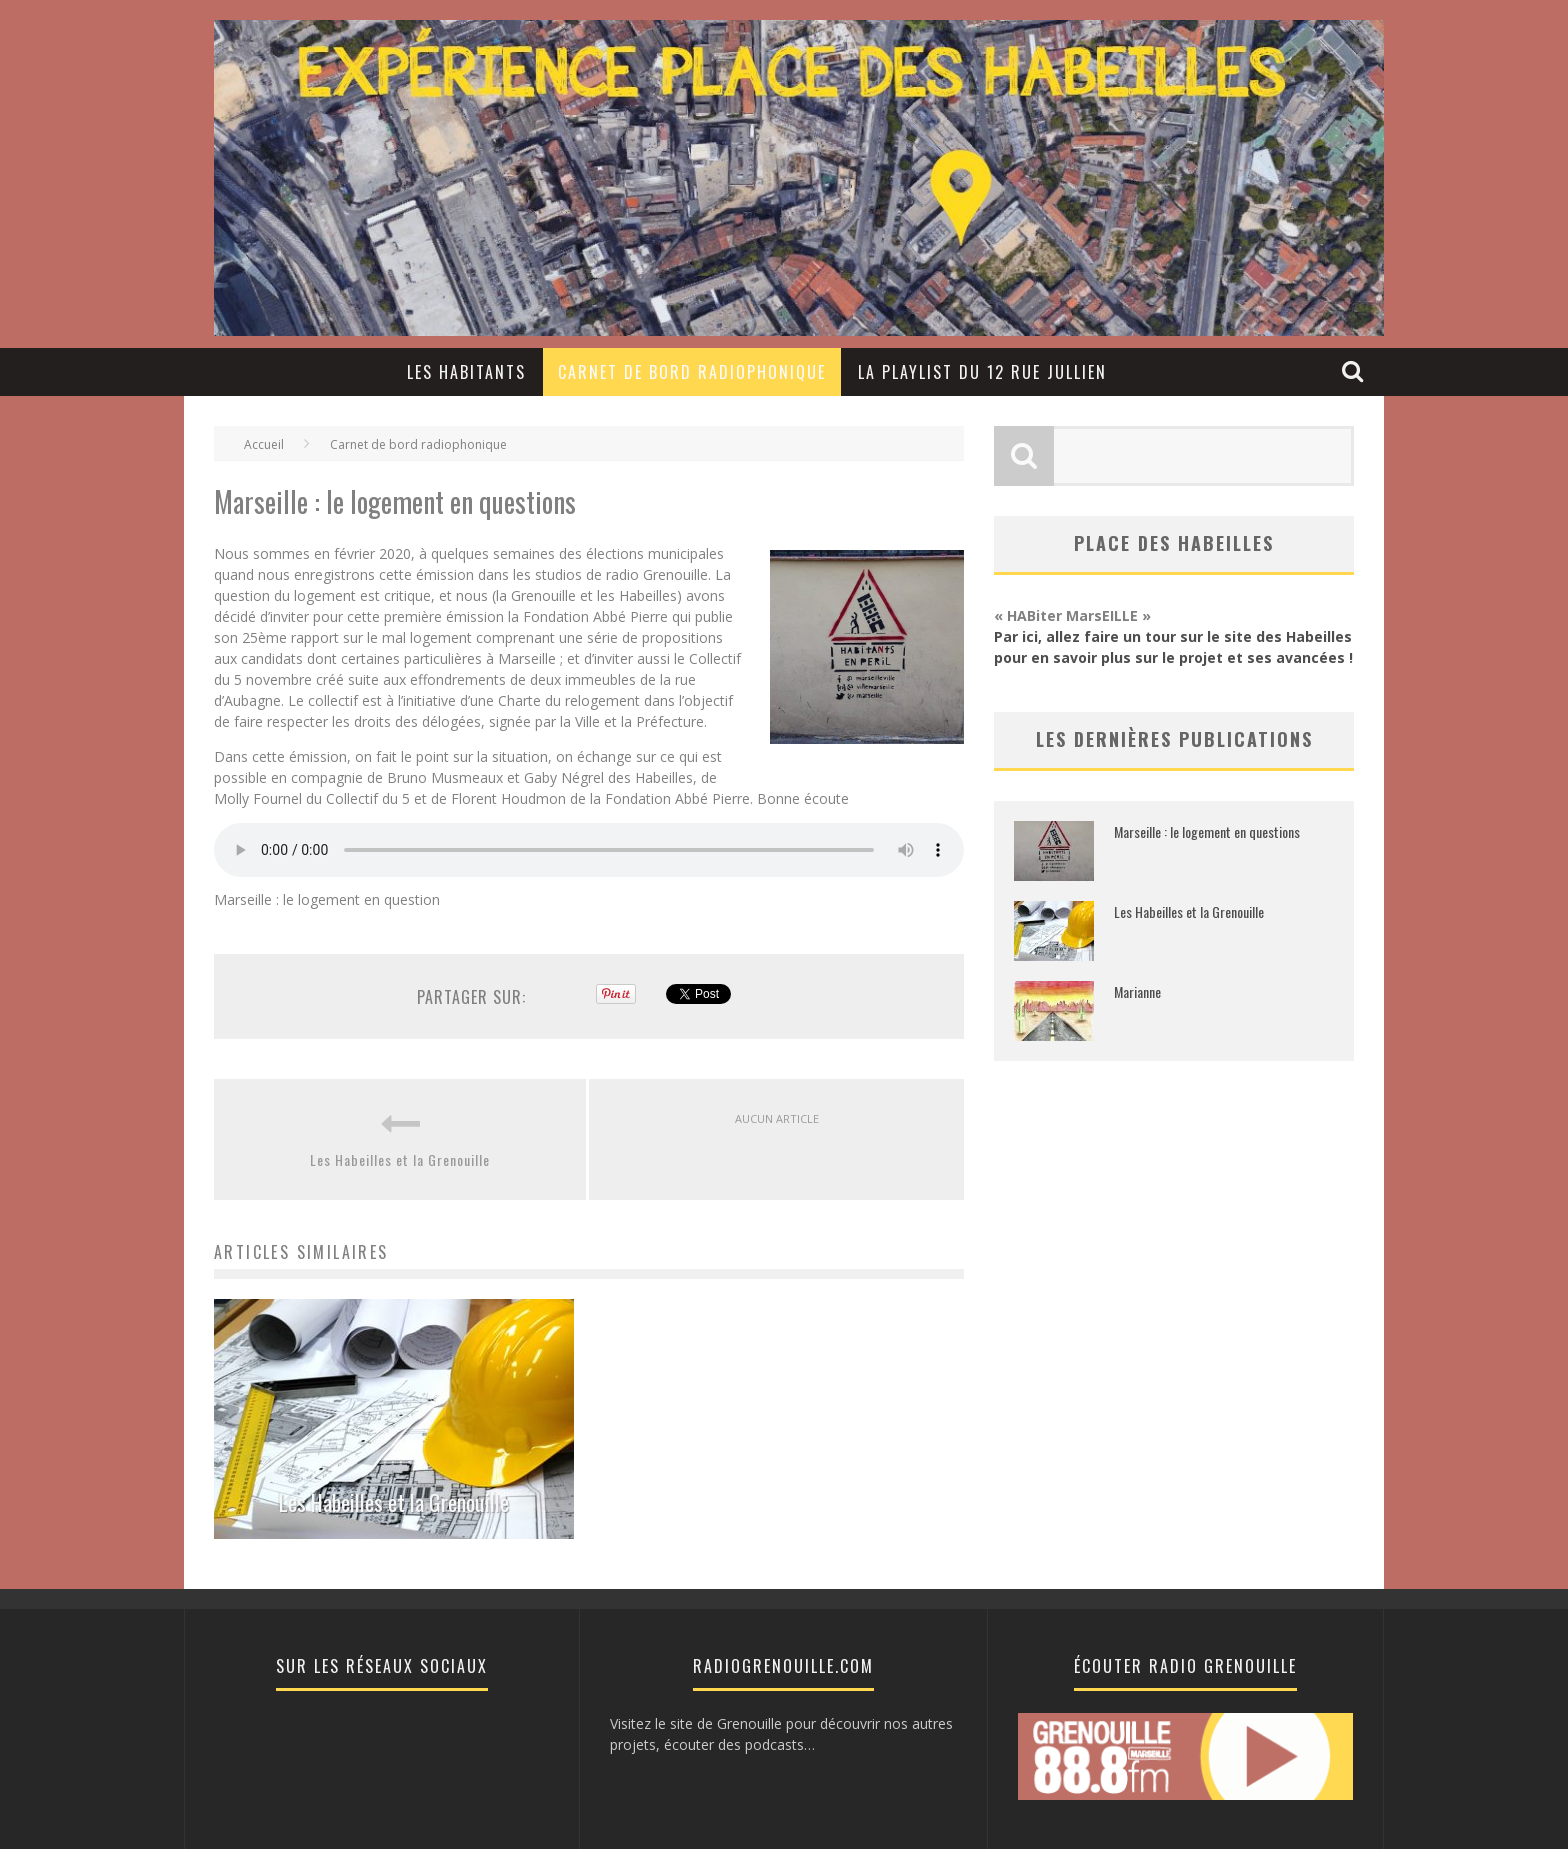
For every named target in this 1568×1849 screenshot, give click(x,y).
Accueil (264, 444)
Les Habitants (466, 372)
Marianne (1137, 991)
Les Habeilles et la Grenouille (400, 1159)
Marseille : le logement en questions (1207, 831)
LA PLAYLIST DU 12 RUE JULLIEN (982, 372)
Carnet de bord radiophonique (692, 372)
